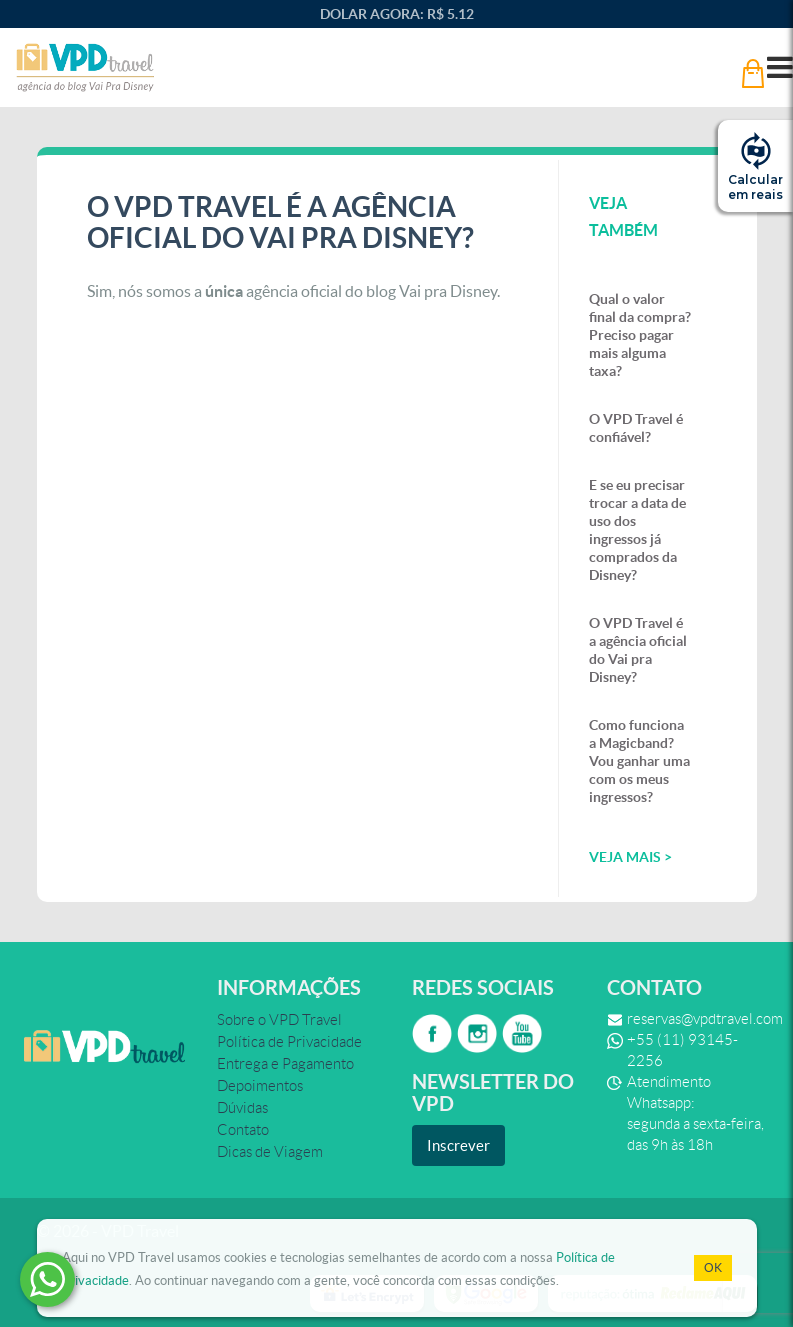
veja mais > (630, 857)
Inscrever (458, 1145)
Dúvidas (242, 1108)
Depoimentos (260, 1086)
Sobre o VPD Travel (279, 1020)
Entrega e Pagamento (285, 1064)
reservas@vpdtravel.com (705, 1019)
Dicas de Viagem (270, 1152)
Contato (243, 1130)
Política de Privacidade (289, 1042)
